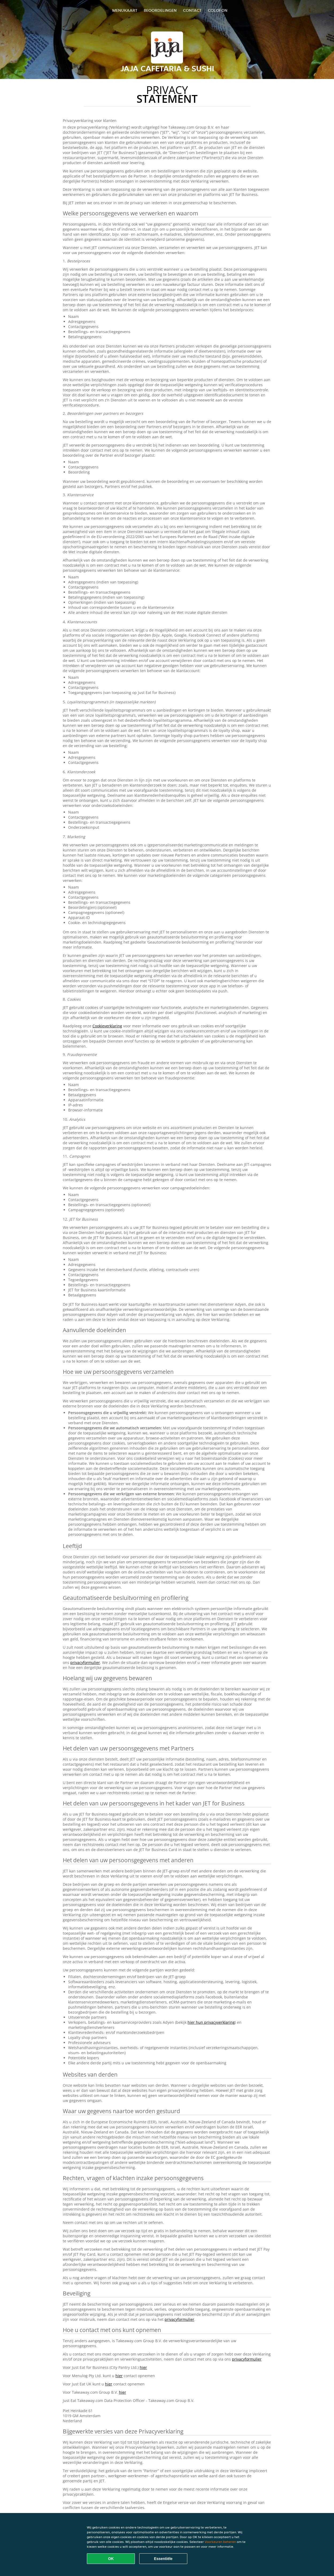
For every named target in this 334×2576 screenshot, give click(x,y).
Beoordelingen (160, 10)
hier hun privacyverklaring (211, 2022)
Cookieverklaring (107, 1025)
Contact (192, 10)
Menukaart (124, 10)
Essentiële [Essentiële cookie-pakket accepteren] (163, 2559)
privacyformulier (85, 1662)
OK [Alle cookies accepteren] (111, 2559)
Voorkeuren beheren (220, 2542)
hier (143, 2367)
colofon (217, 10)
